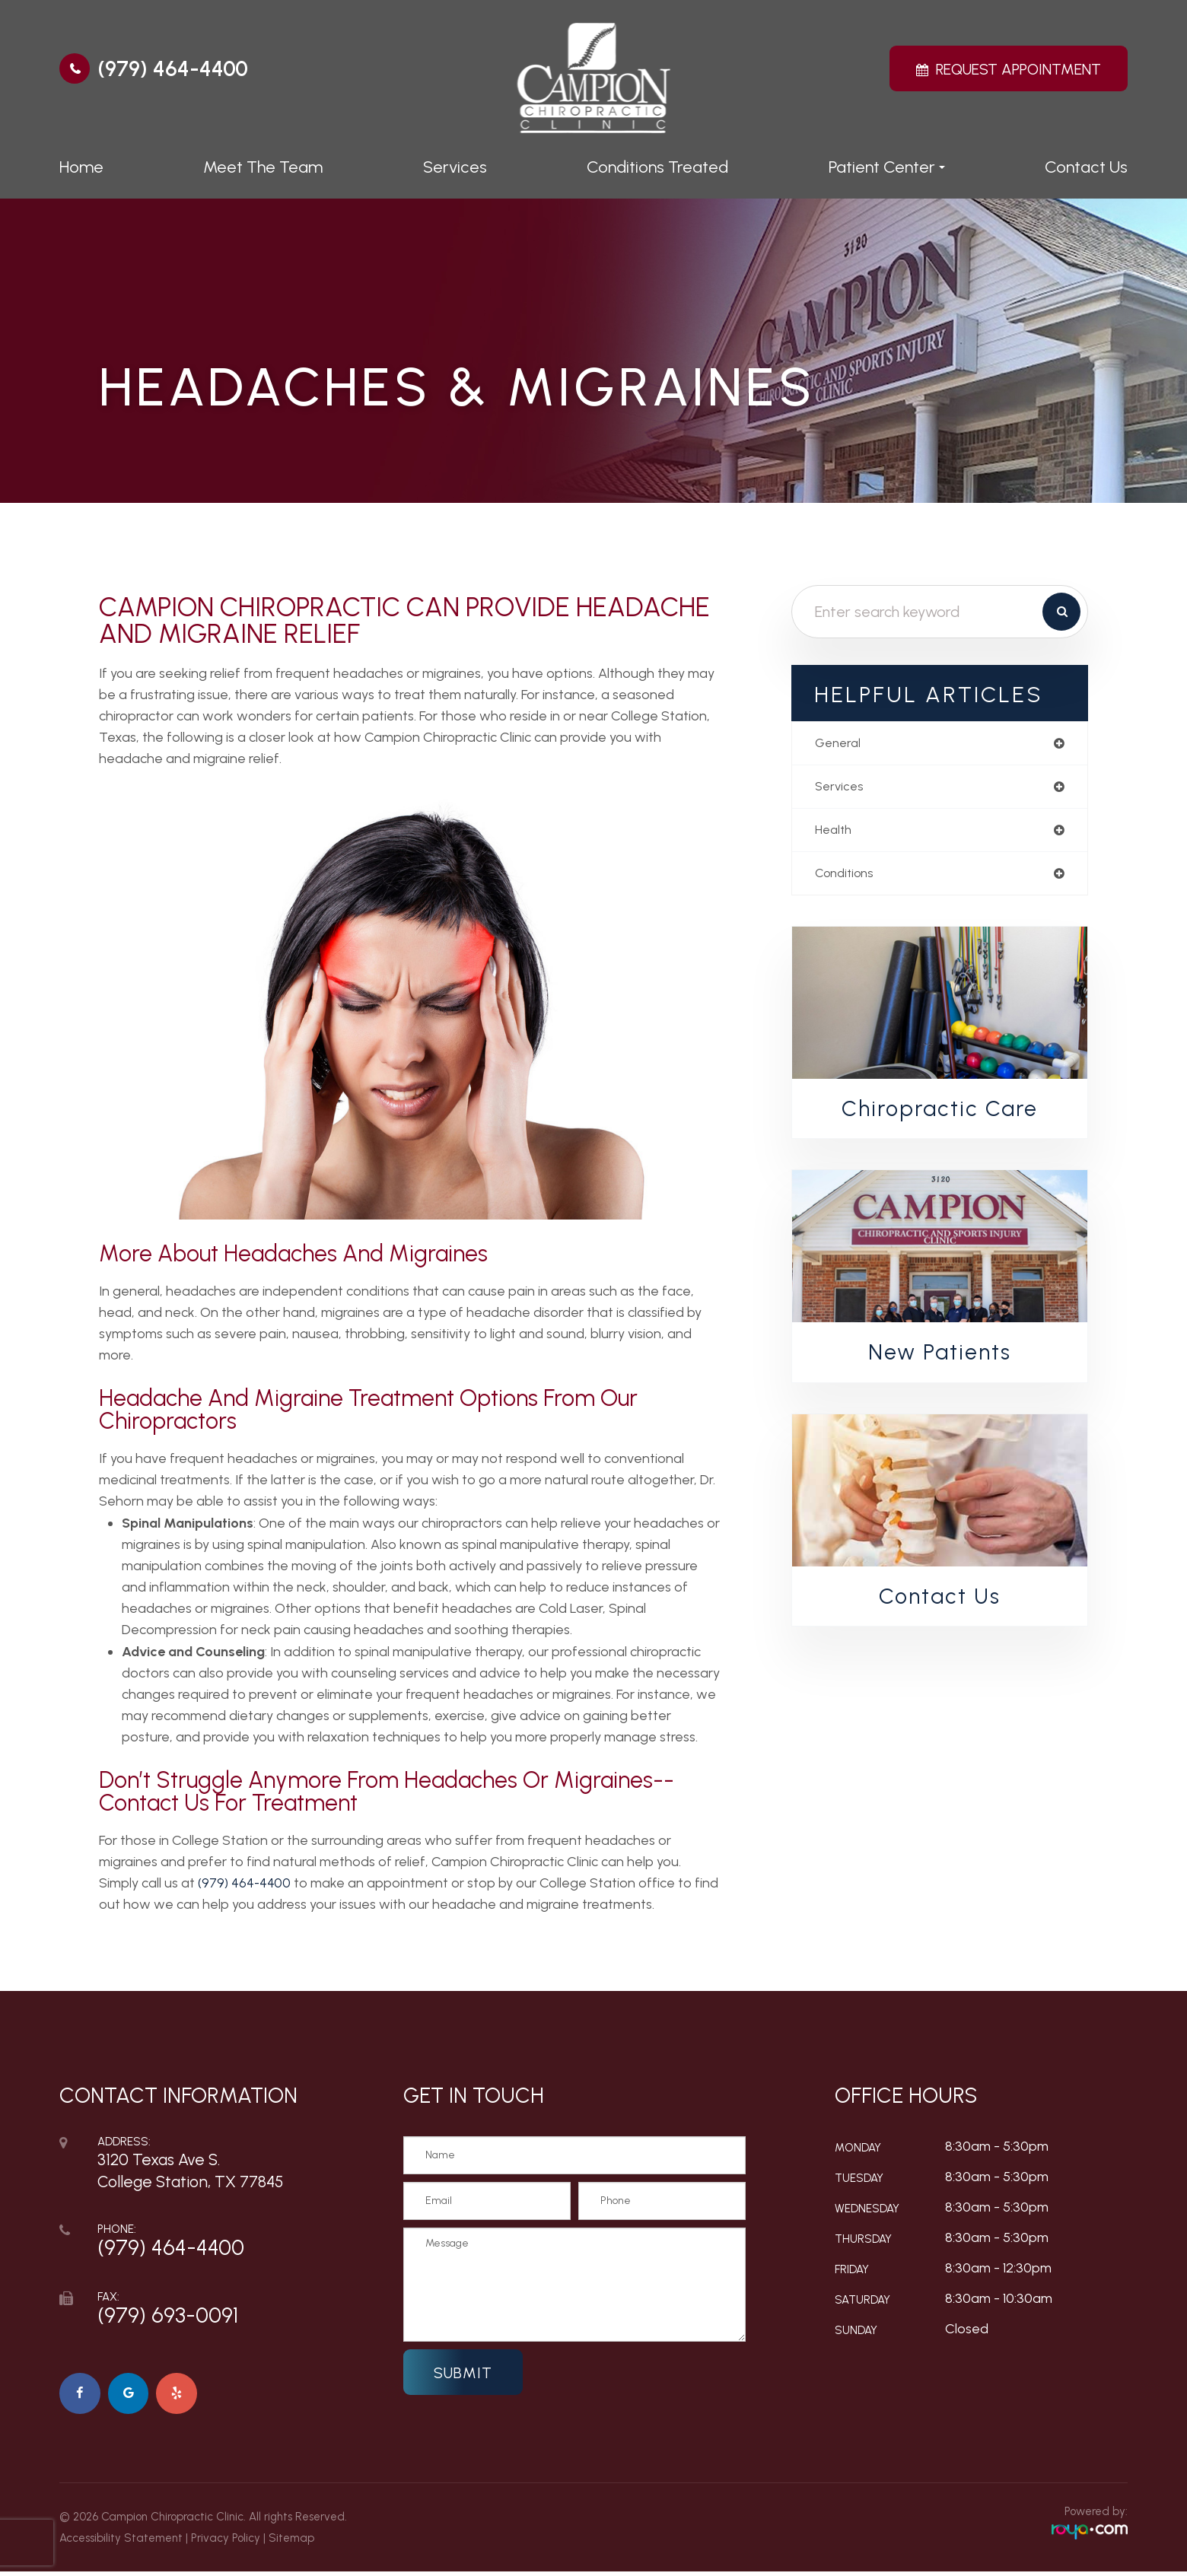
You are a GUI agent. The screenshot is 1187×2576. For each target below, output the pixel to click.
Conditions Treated (657, 167)
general (839, 744)
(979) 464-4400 (172, 68)
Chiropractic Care (940, 1115)
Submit (463, 2373)
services (841, 789)
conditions (847, 878)
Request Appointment (1018, 69)
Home (81, 167)
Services (455, 167)
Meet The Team (263, 167)
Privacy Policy (225, 2542)
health (835, 833)
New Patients (940, 1360)
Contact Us (1086, 167)
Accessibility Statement (121, 2542)
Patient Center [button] (887, 167)
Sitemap (291, 2542)
